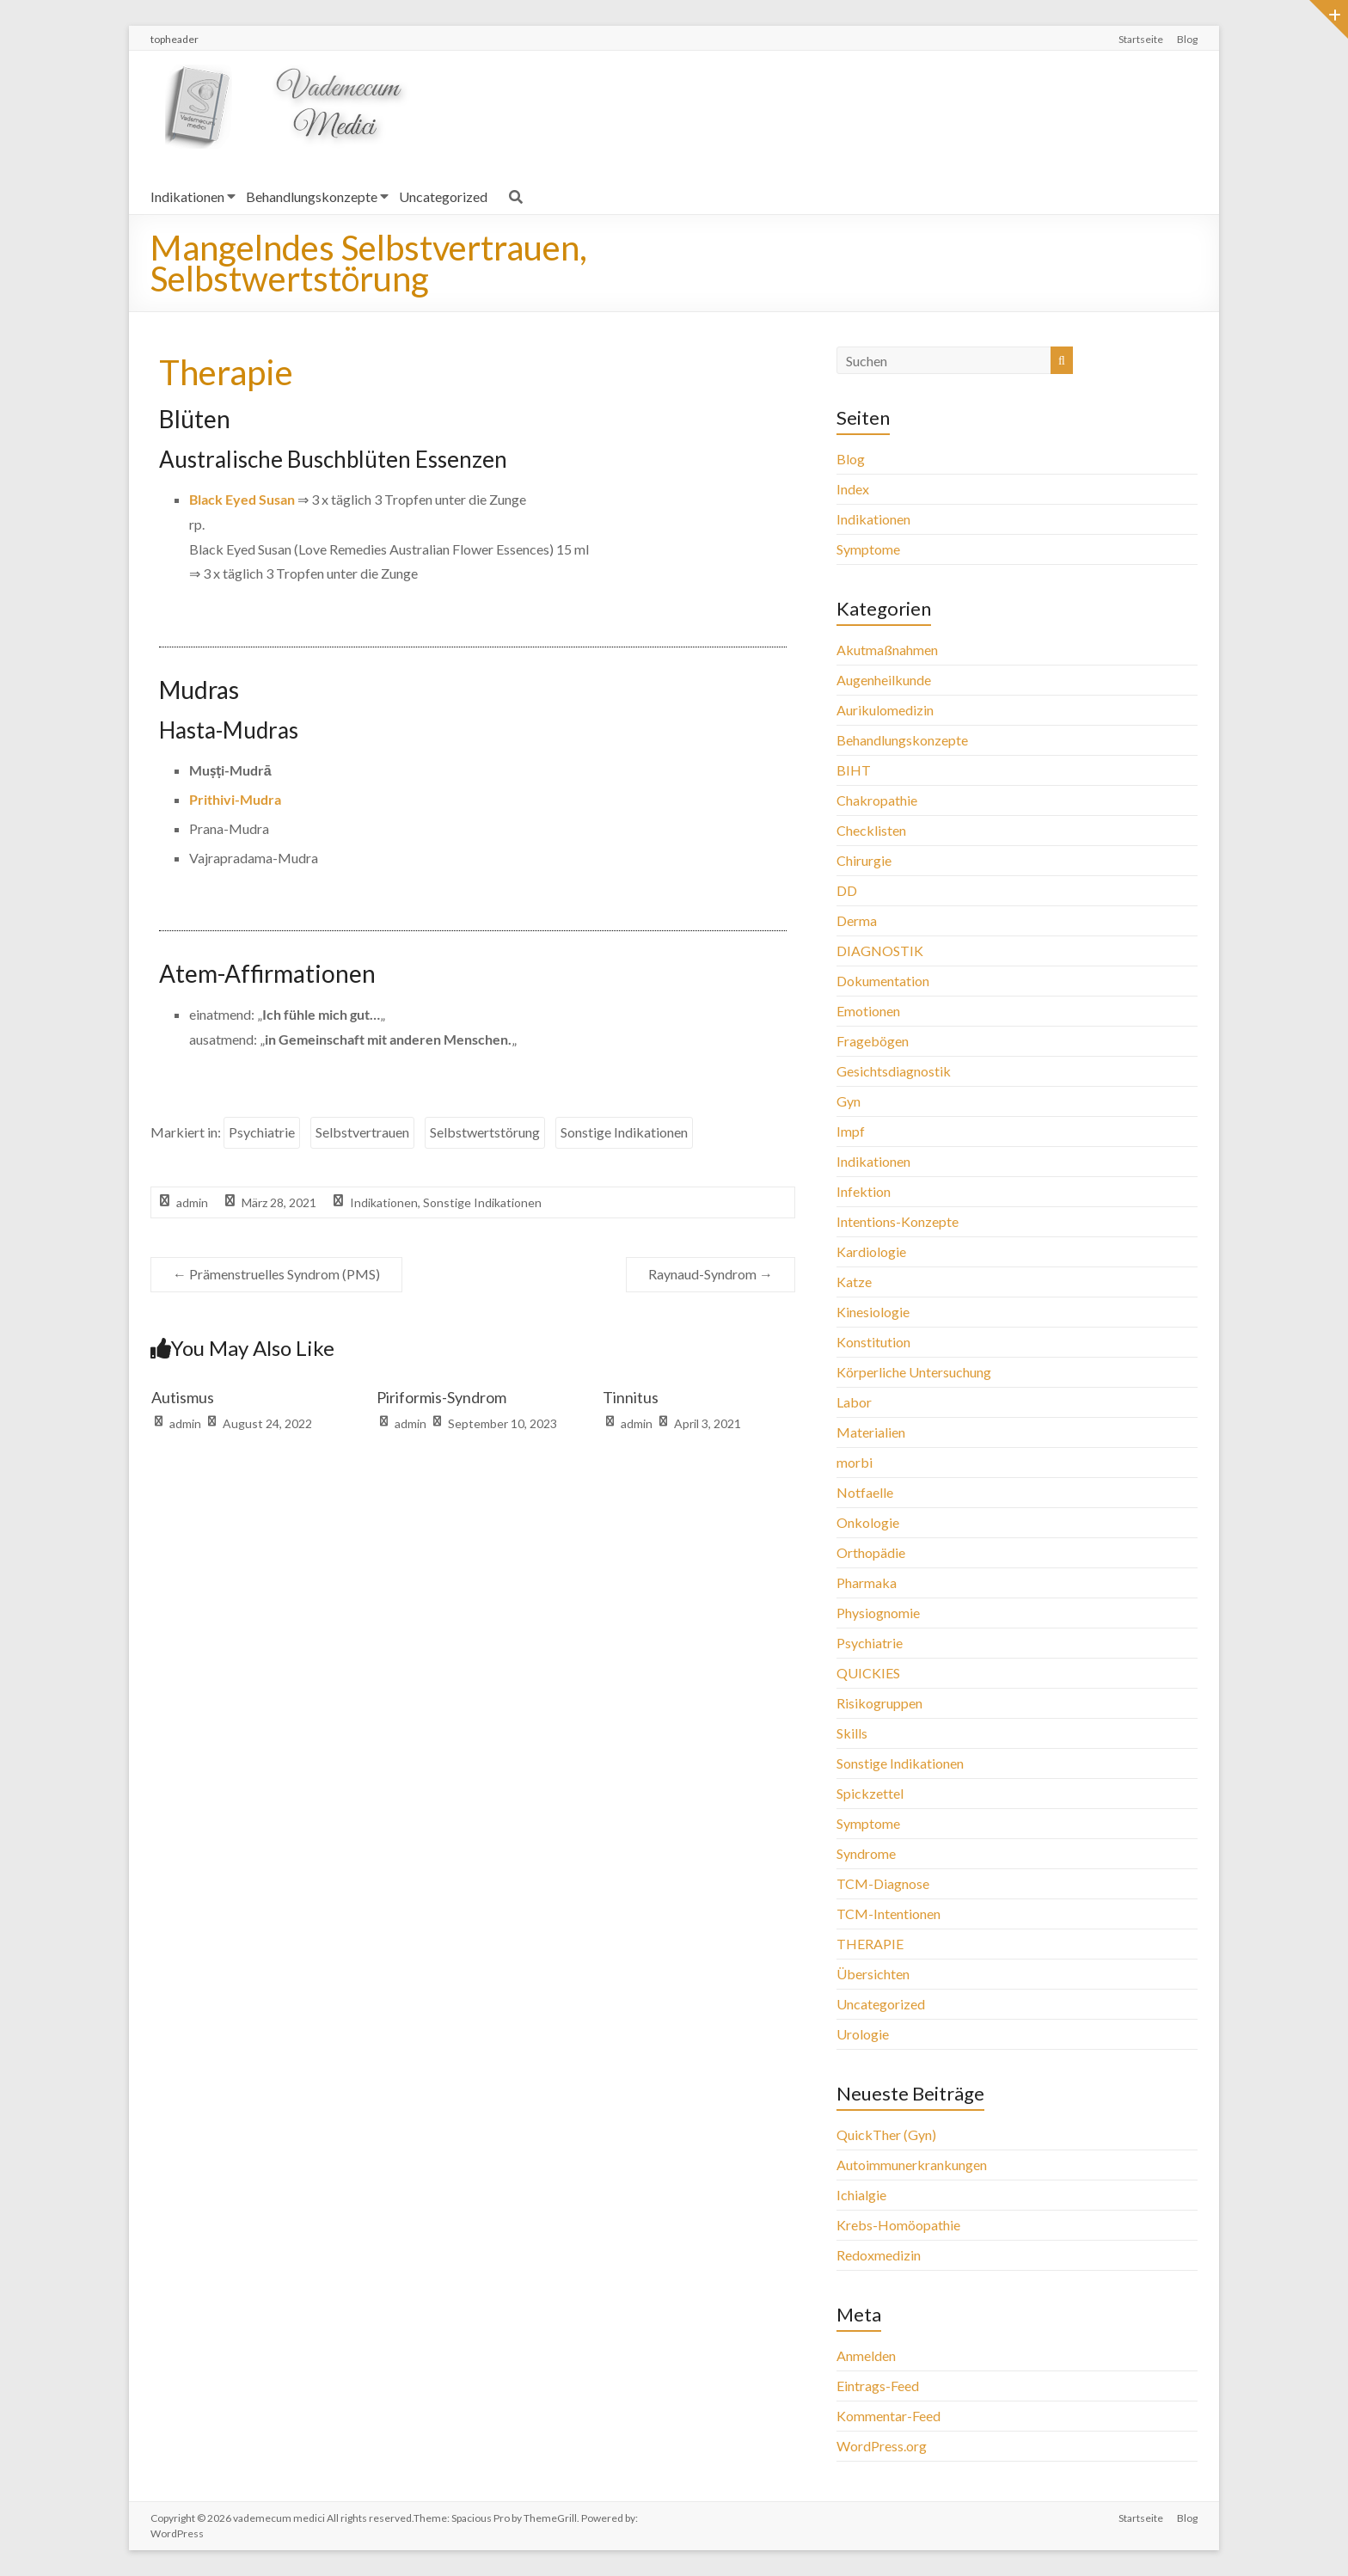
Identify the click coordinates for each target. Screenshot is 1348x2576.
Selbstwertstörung (485, 1132)
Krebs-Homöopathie (898, 2225)
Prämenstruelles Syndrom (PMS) (276, 1274)
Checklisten (871, 830)
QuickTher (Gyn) (886, 2134)
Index (852, 489)
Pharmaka (866, 1582)
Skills (851, 1733)
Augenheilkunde (883, 680)
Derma (856, 920)
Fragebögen (872, 1041)
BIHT (853, 770)
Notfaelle (864, 1492)
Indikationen (187, 196)
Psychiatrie (262, 1132)
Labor (854, 1402)
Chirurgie (864, 860)
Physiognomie (878, 1612)
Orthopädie (870, 1552)
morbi (854, 1462)
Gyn (848, 1101)
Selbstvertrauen (362, 1132)
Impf (850, 1131)
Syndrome (866, 1853)
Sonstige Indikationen (624, 1132)
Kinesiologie (873, 1311)
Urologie (862, 2034)
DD (846, 890)
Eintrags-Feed (877, 2385)
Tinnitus (631, 1397)
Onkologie (867, 1522)
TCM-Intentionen (888, 1913)
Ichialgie (861, 2195)
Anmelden (866, 2355)
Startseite (1140, 39)
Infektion (863, 1191)
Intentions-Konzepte (897, 1221)
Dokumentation (882, 980)
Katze (854, 1281)
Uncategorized (443, 196)
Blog (1187, 39)
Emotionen (868, 1011)
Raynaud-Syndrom (710, 1274)
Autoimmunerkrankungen (911, 2164)
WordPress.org (881, 2446)
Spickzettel (870, 1793)
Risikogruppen (879, 1703)
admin (192, 1202)
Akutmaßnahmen (887, 649)
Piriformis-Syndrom (441, 1397)
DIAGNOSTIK (879, 950)
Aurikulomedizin (885, 710)
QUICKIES (868, 1673)
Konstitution (873, 1342)
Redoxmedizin (878, 2255)
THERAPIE (870, 1943)
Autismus (182, 1397)
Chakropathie (876, 800)
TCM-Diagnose (882, 1883)
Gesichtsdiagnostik (893, 1071)
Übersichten (873, 1974)
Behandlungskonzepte (311, 196)
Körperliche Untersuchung (913, 1372)
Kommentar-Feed (888, 2415)
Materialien (870, 1432)
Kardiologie (871, 1251)
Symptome (868, 549)
